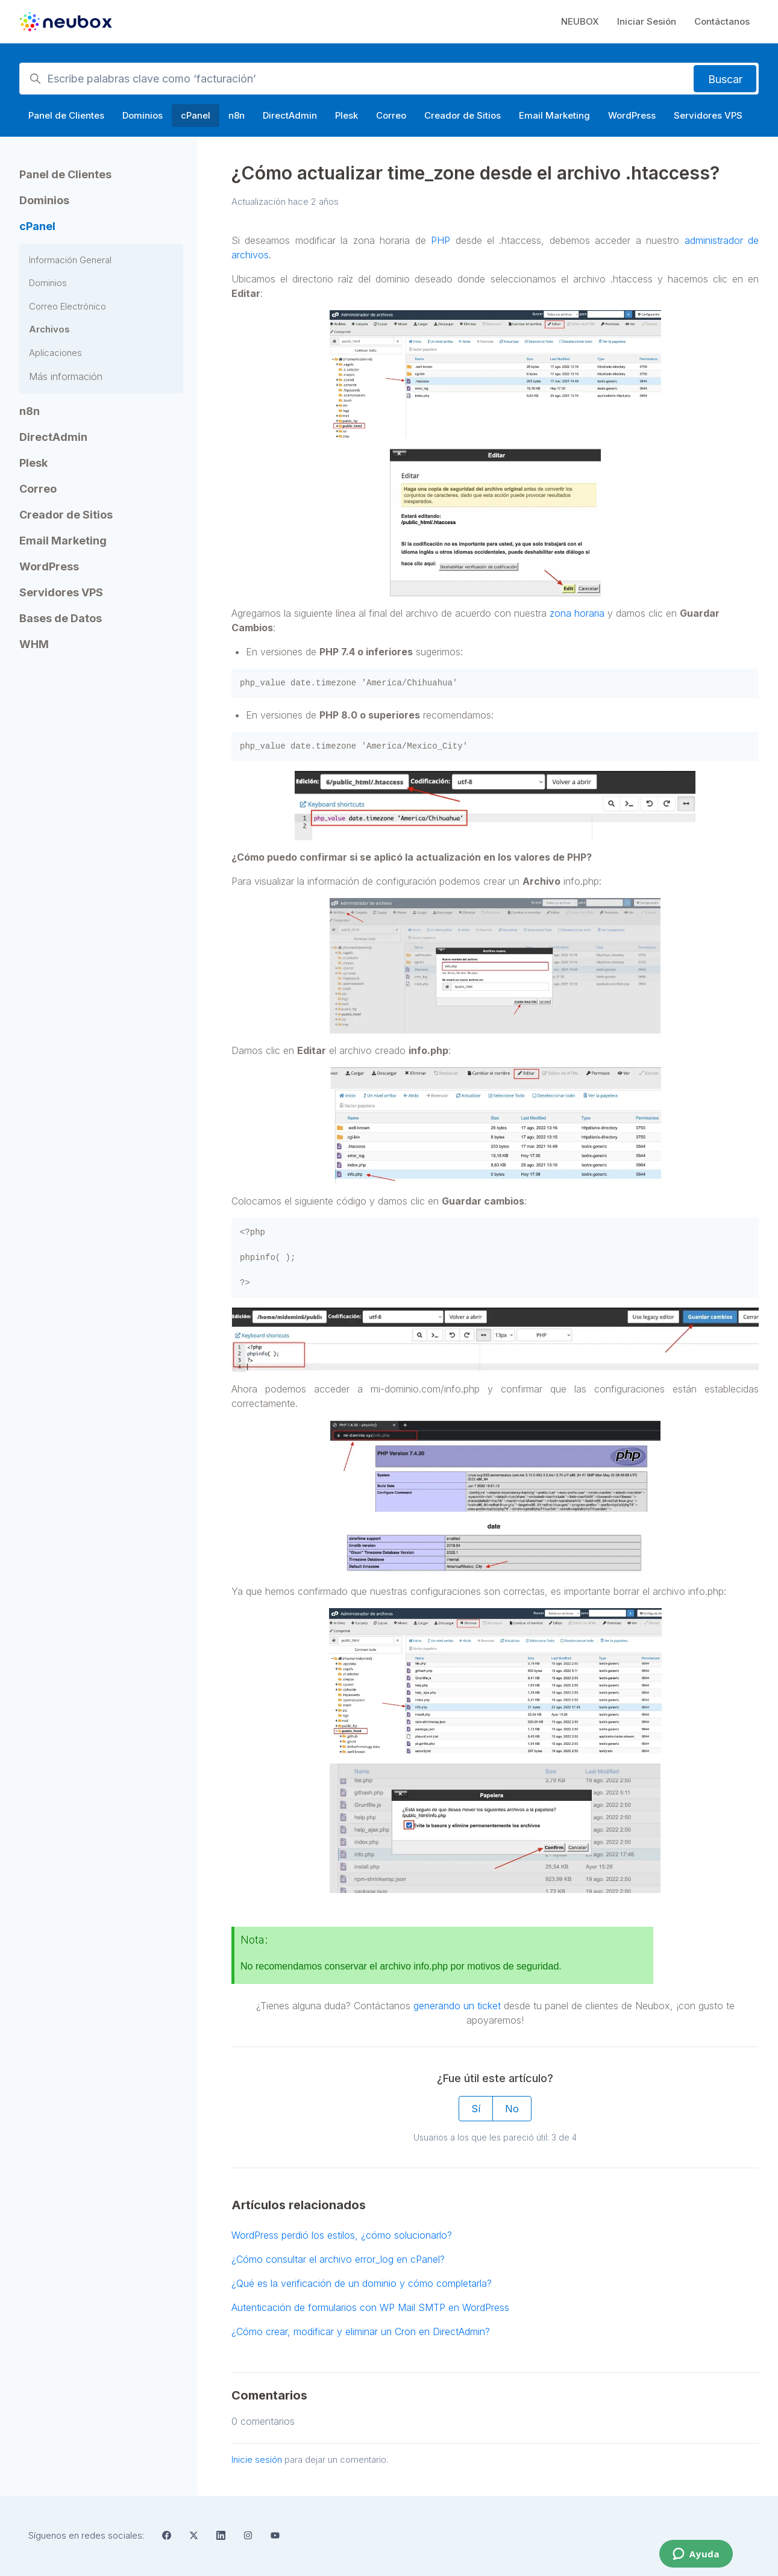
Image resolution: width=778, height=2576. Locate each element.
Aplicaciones (55, 352)
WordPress (632, 115)
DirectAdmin (290, 115)
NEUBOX (580, 21)
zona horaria (577, 613)
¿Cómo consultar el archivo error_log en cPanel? (338, 2259)
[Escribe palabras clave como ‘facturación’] (389, 79)
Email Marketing (554, 115)
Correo (391, 115)
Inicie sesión (256, 2459)
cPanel (195, 115)
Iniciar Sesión (646, 21)
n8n (236, 115)
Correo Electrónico (67, 306)
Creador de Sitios (462, 115)
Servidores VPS (708, 115)
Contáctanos (722, 21)
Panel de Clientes (66, 115)
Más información (65, 376)
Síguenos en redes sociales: (86, 2535)
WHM (34, 644)
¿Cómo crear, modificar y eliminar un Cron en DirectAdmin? (360, 2331)
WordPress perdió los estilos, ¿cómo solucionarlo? (341, 2235)
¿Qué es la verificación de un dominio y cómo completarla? (361, 2283)
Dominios (142, 115)
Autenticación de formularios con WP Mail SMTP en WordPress (370, 2307)
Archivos (49, 329)
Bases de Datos (60, 618)
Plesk (346, 115)
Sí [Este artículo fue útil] (475, 2109)
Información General (70, 260)
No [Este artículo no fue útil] (512, 2109)
